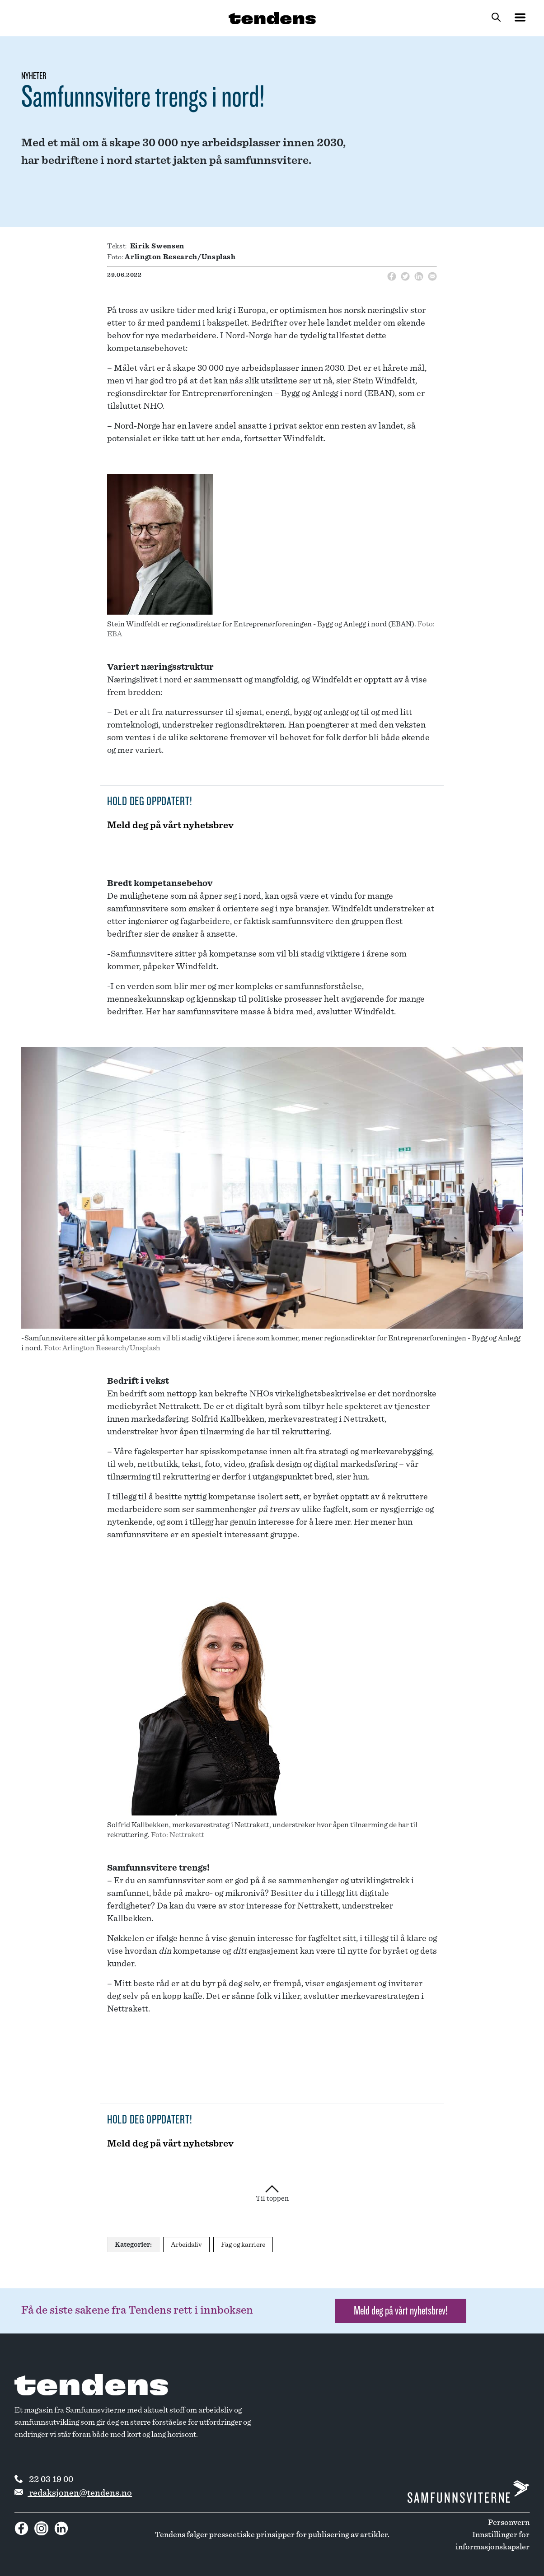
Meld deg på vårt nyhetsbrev (170, 825)
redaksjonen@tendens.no (73, 2492)
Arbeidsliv (186, 2244)
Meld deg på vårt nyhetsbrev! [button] (401, 2310)
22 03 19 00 (43, 2479)
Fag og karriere (243, 2244)
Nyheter (33, 76)
